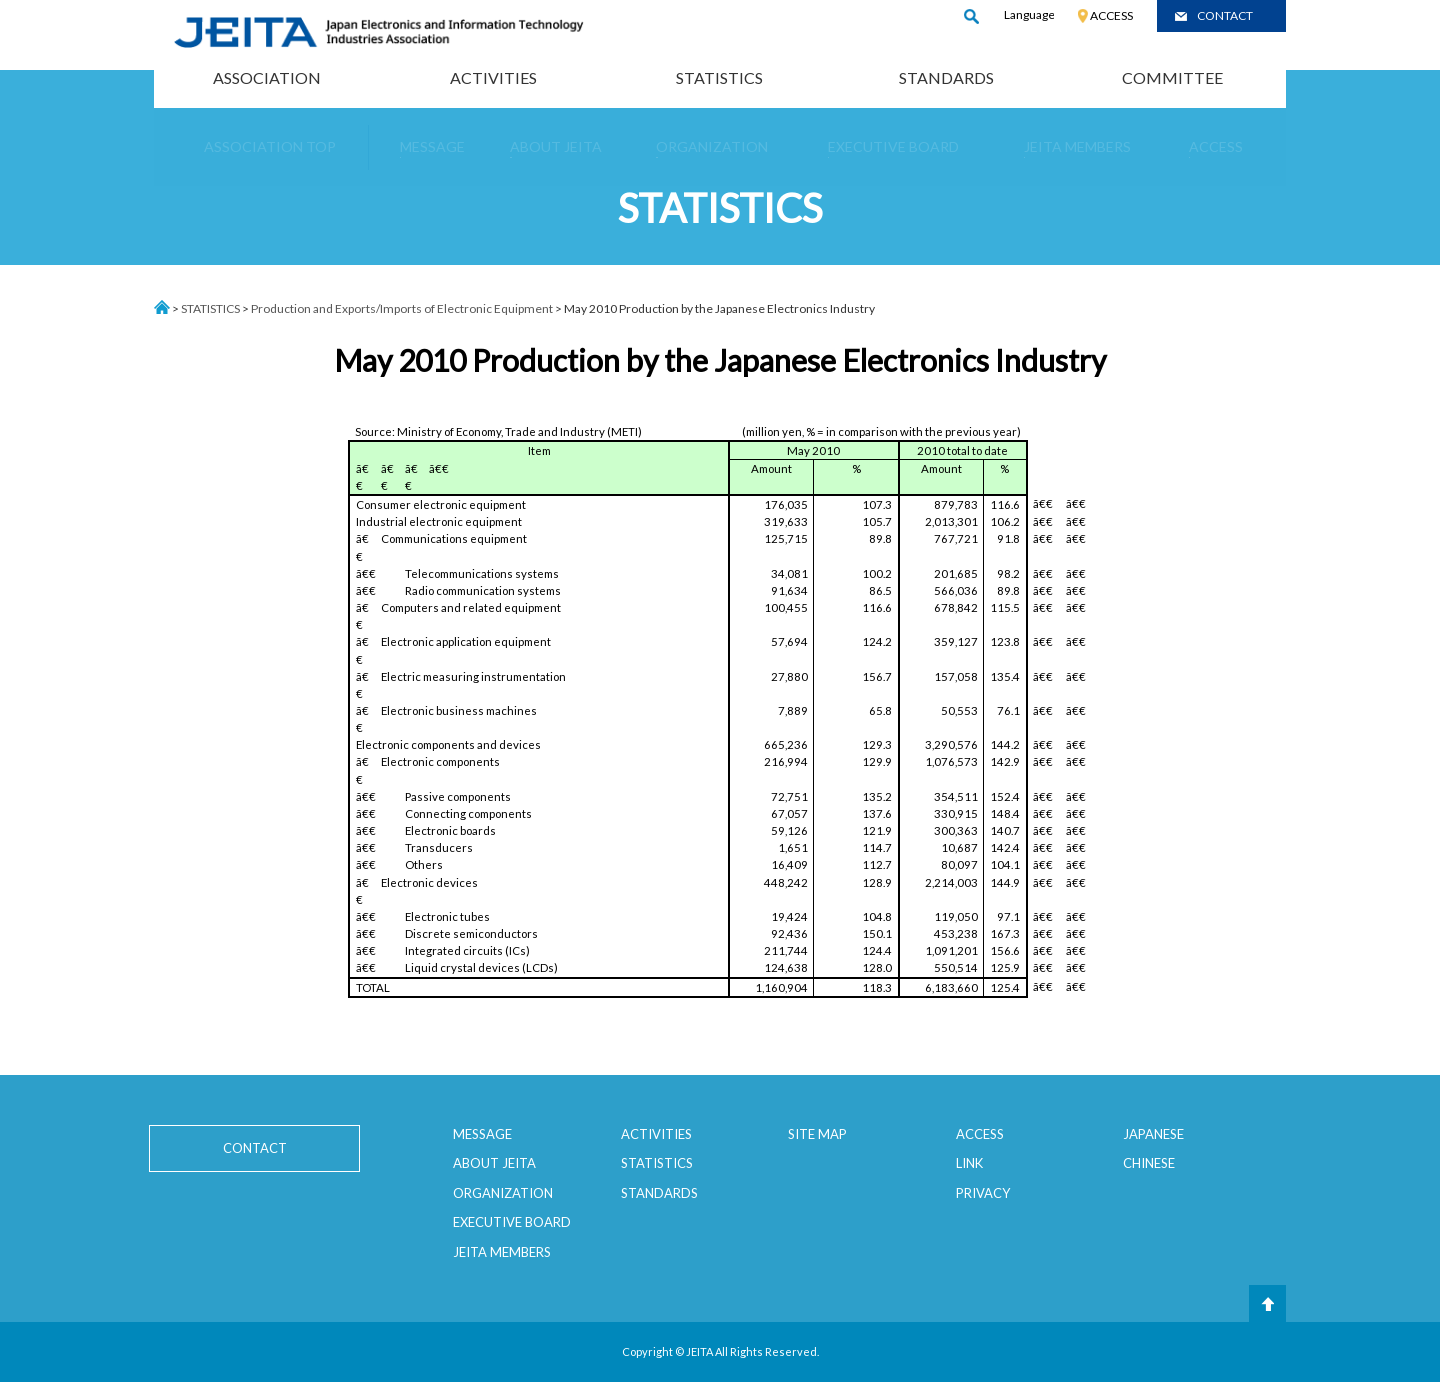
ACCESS (1111, 15)
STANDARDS (946, 77)
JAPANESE (1153, 1134)
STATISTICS (719, 77)
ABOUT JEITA (494, 1163)
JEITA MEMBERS (502, 1252)
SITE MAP (817, 1134)
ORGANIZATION (503, 1193)
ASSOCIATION (267, 77)
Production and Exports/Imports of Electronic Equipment (402, 308)
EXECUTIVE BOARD (512, 1222)
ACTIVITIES (493, 77)
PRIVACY (983, 1193)
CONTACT (1225, 15)
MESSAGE (482, 1134)
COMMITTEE (1172, 77)
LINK (969, 1163)
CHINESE (1149, 1163)
